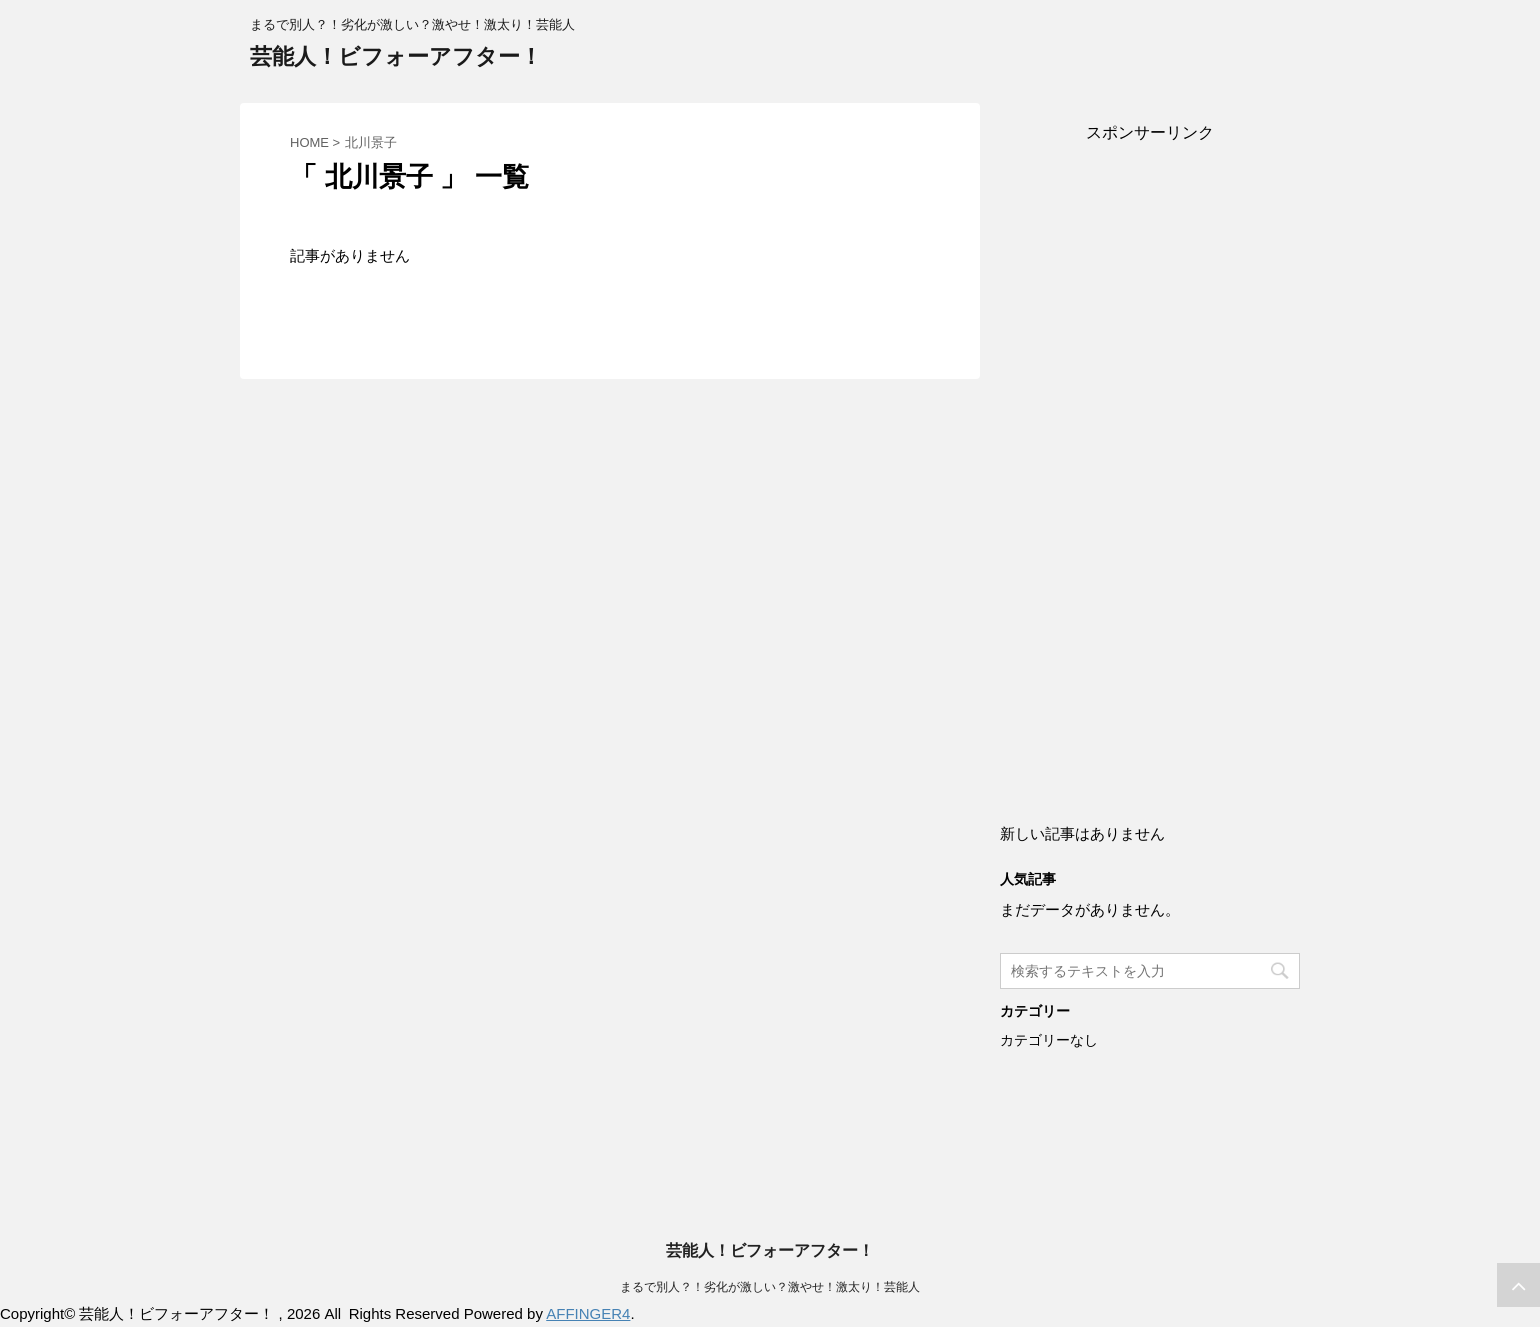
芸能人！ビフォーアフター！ (396, 56)
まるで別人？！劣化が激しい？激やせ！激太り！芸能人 (770, 1287)
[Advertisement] (1150, 462)
